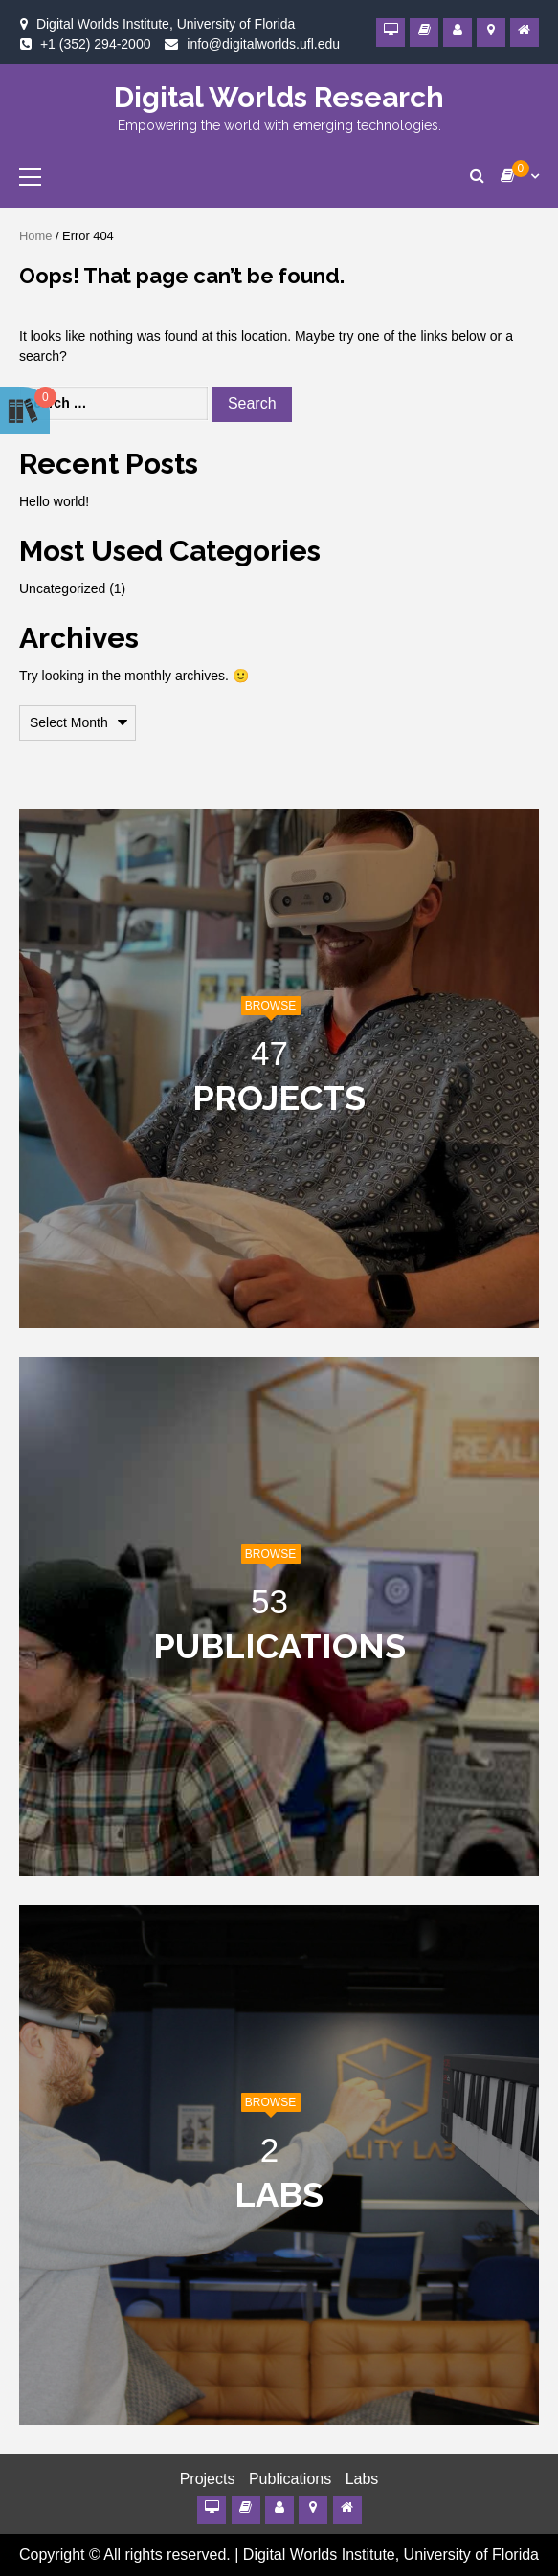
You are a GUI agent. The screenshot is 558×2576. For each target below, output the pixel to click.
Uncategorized (62, 588)
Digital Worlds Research (279, 97)
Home (35, 236)
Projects (207, 2479)
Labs (362, 2479)
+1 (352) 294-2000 (95, 44)
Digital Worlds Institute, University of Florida (391, 2554)
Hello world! (54, 501)
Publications (290, 2479)
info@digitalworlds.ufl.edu (263, 44)
